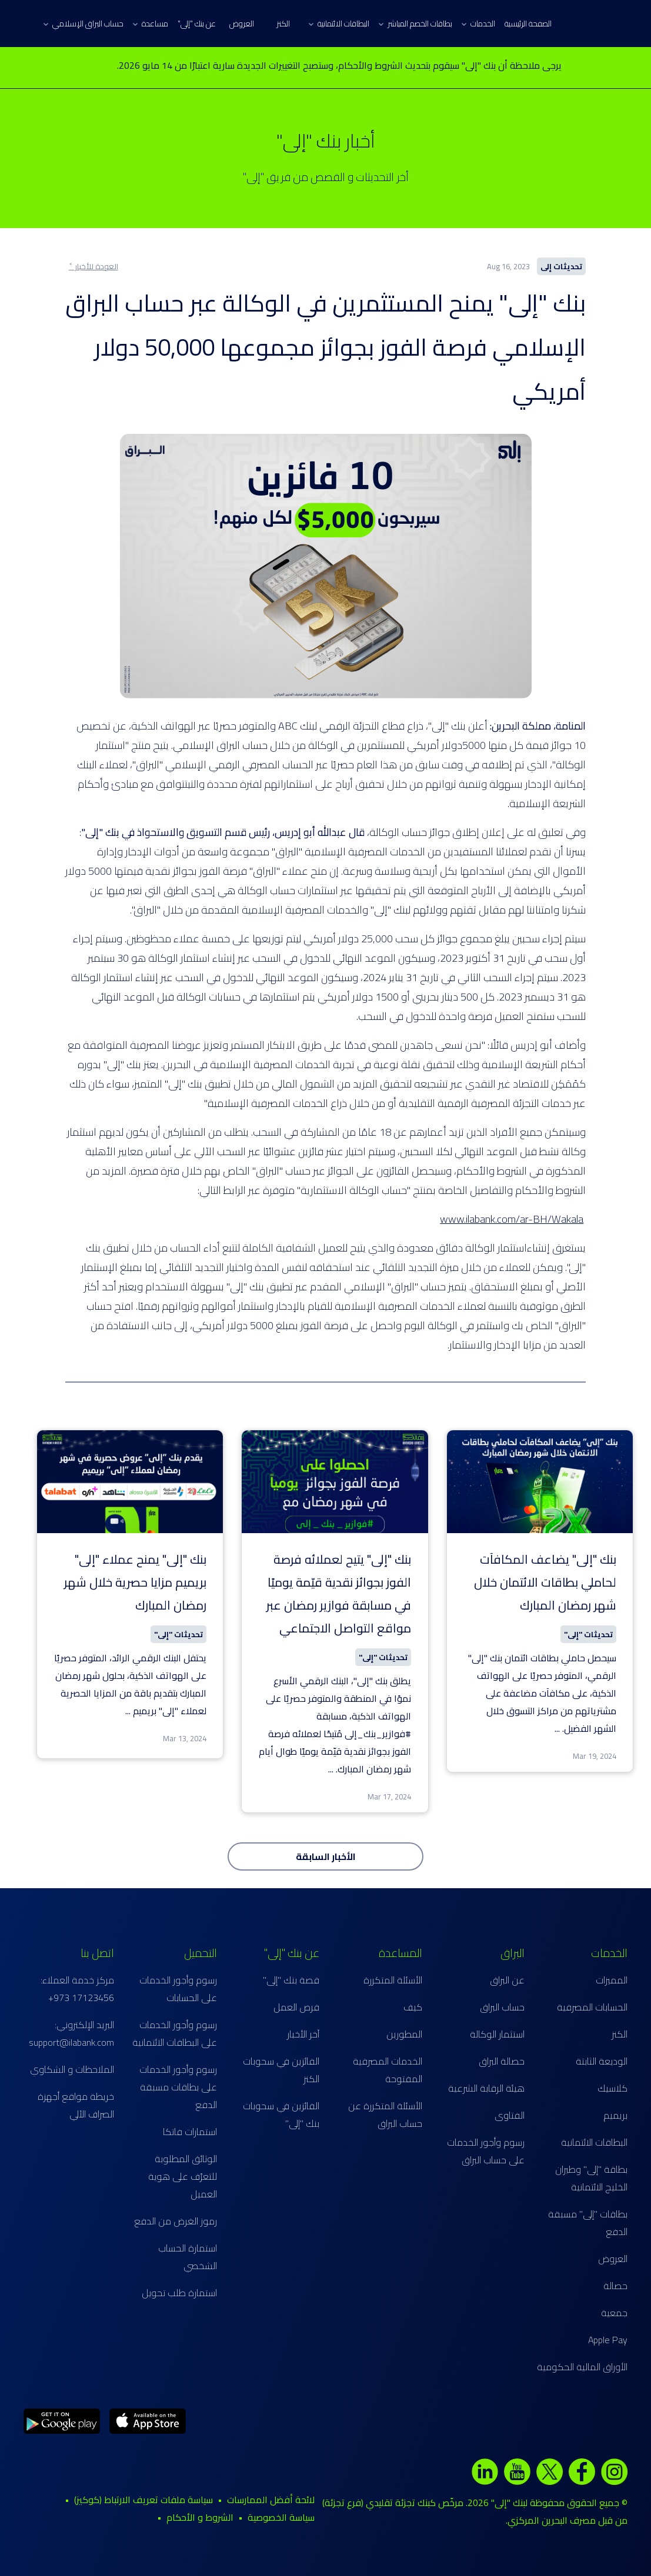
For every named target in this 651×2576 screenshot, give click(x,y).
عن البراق (507, 1980)
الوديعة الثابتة (601, 2061)
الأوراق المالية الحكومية (582, 2367)
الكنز (283, 23)
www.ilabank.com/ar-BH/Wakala (511, 1219)
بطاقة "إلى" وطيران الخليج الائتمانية (591, 2178)
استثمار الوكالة (497, 2034)
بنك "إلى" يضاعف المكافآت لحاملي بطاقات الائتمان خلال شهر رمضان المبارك (545, 1582)
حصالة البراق (502, 2061)
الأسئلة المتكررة (392, 1980)
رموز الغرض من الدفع (175, 2221)
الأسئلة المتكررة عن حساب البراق (385, 2114)
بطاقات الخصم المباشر (415, 23)
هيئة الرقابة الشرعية (486, 2088)
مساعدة (150, 23)
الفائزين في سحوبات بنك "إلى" (281, 2114)
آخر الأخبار (303, 2034)
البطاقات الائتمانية (339, 23)
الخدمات (478, 23)
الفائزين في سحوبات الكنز (281, 2069)
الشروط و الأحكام (199, 2517)
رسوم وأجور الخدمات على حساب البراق (486, 2151)
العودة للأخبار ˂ (93, 266)
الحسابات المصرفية (592, 2007)
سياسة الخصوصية (281, 2517)
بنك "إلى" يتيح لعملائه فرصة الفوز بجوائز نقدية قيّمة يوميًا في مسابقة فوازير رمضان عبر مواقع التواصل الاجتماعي (338, 1594)
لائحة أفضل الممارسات (271, 2499)
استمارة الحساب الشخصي (187, 2256)
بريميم (615, 2115)
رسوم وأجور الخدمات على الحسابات (178, 1988)
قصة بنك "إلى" (291, 1980)
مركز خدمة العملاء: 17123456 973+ (77, 1988)
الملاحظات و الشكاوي (72, 2069)
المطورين (404, 2034)
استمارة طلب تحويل (179, 2292)
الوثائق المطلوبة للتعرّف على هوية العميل (182, 2176)
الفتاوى (510, 2115)
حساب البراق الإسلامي (83, 23)
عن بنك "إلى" (197, 23)
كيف (412, 2007)
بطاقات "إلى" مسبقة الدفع (587, 2222)
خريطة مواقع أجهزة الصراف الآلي (76, 2105)
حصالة (615, 2285)
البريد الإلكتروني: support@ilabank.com (71, 2033)
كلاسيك (612, 2088)
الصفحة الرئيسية (528, 23)
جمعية (614, 2312)
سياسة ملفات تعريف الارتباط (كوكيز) (143, 2499)
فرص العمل (296, 2007)
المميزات (611, 1980)
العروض (241, 23)
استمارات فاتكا (190, 2131)
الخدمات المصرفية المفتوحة (387, 2069)
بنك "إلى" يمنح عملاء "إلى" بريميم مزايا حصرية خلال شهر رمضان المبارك (135, 1582)
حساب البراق (502, 2007)
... (557, 1728)
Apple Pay (607, 2339)
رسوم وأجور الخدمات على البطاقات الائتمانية (174, 2033)
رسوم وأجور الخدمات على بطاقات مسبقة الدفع (178, 2086)
